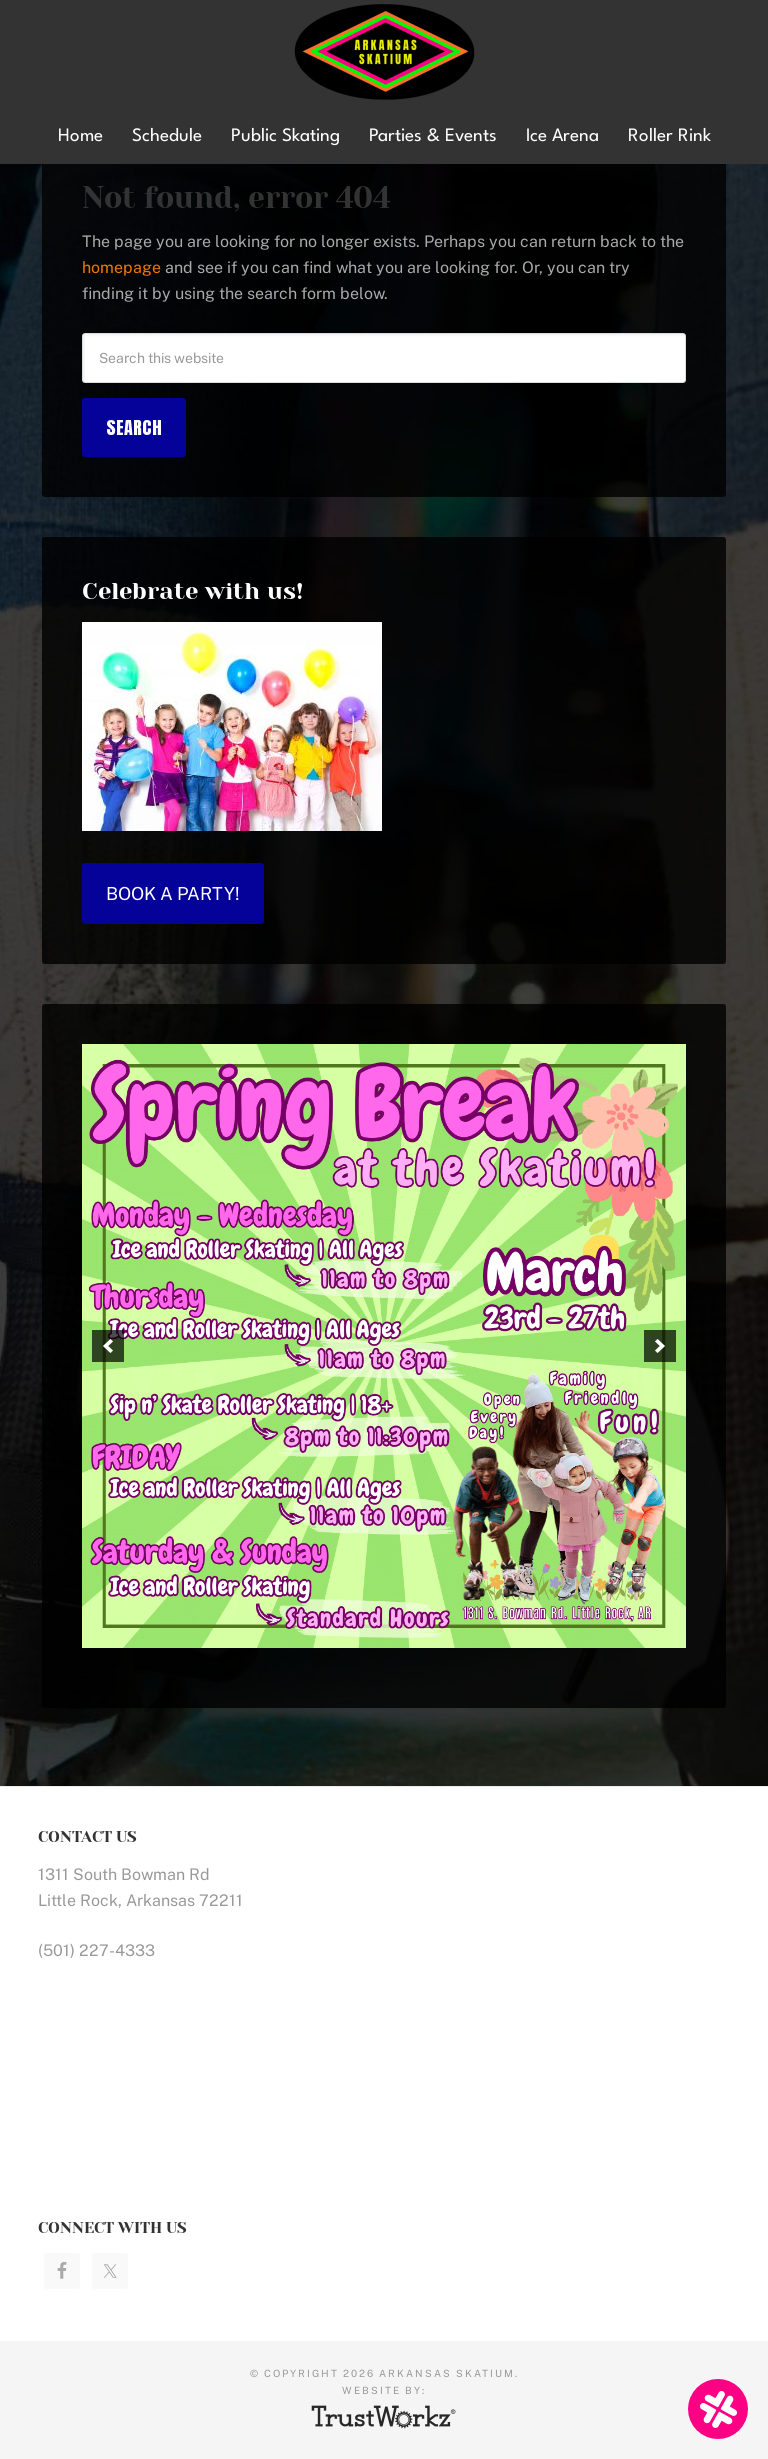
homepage (121, 267)
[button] (108, 1346)
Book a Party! (173, 893)
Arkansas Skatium (384, 52)
